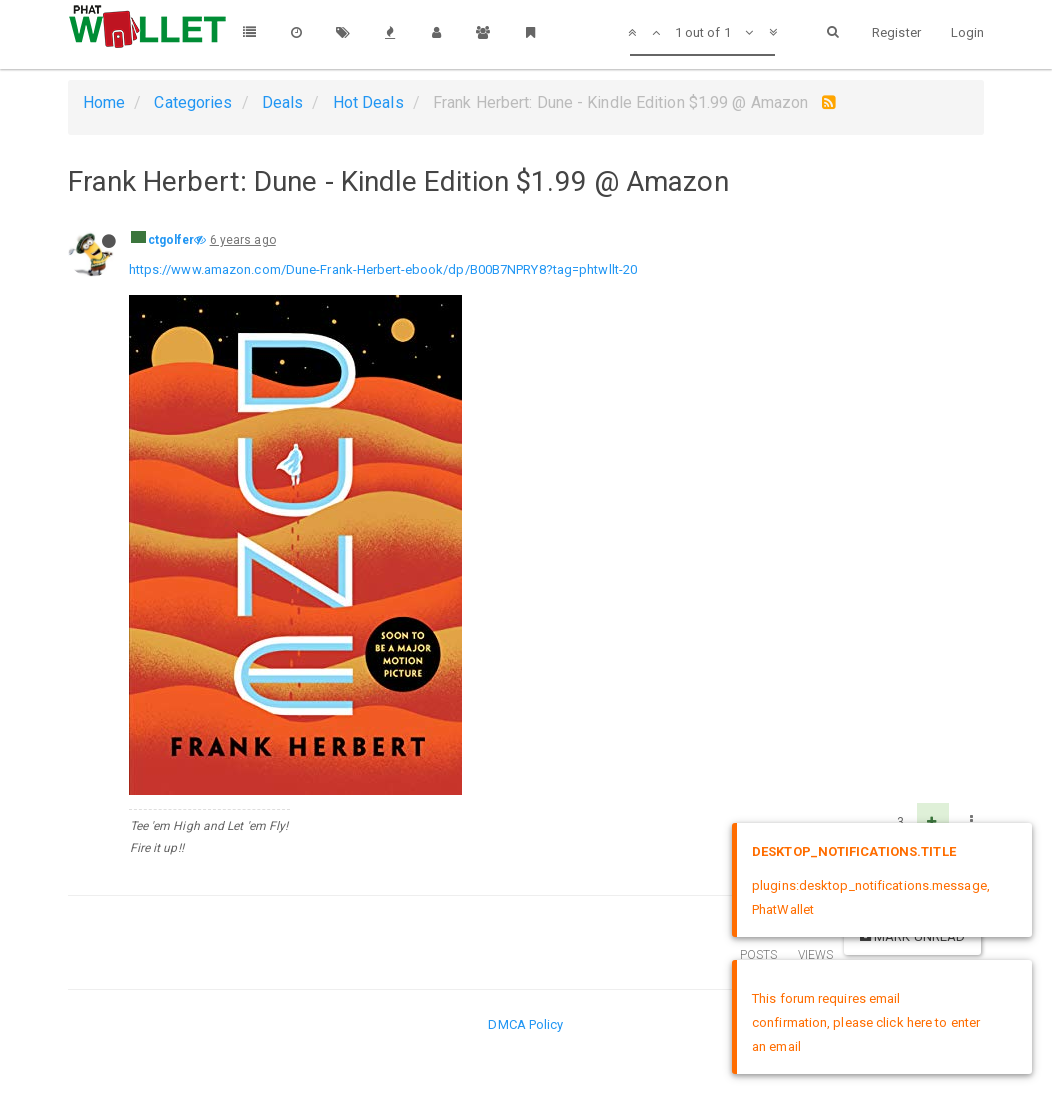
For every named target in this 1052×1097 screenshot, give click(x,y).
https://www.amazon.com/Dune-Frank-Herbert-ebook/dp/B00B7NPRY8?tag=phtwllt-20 (383, 269)
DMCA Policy (525, 1024)
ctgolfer (171, 240)
